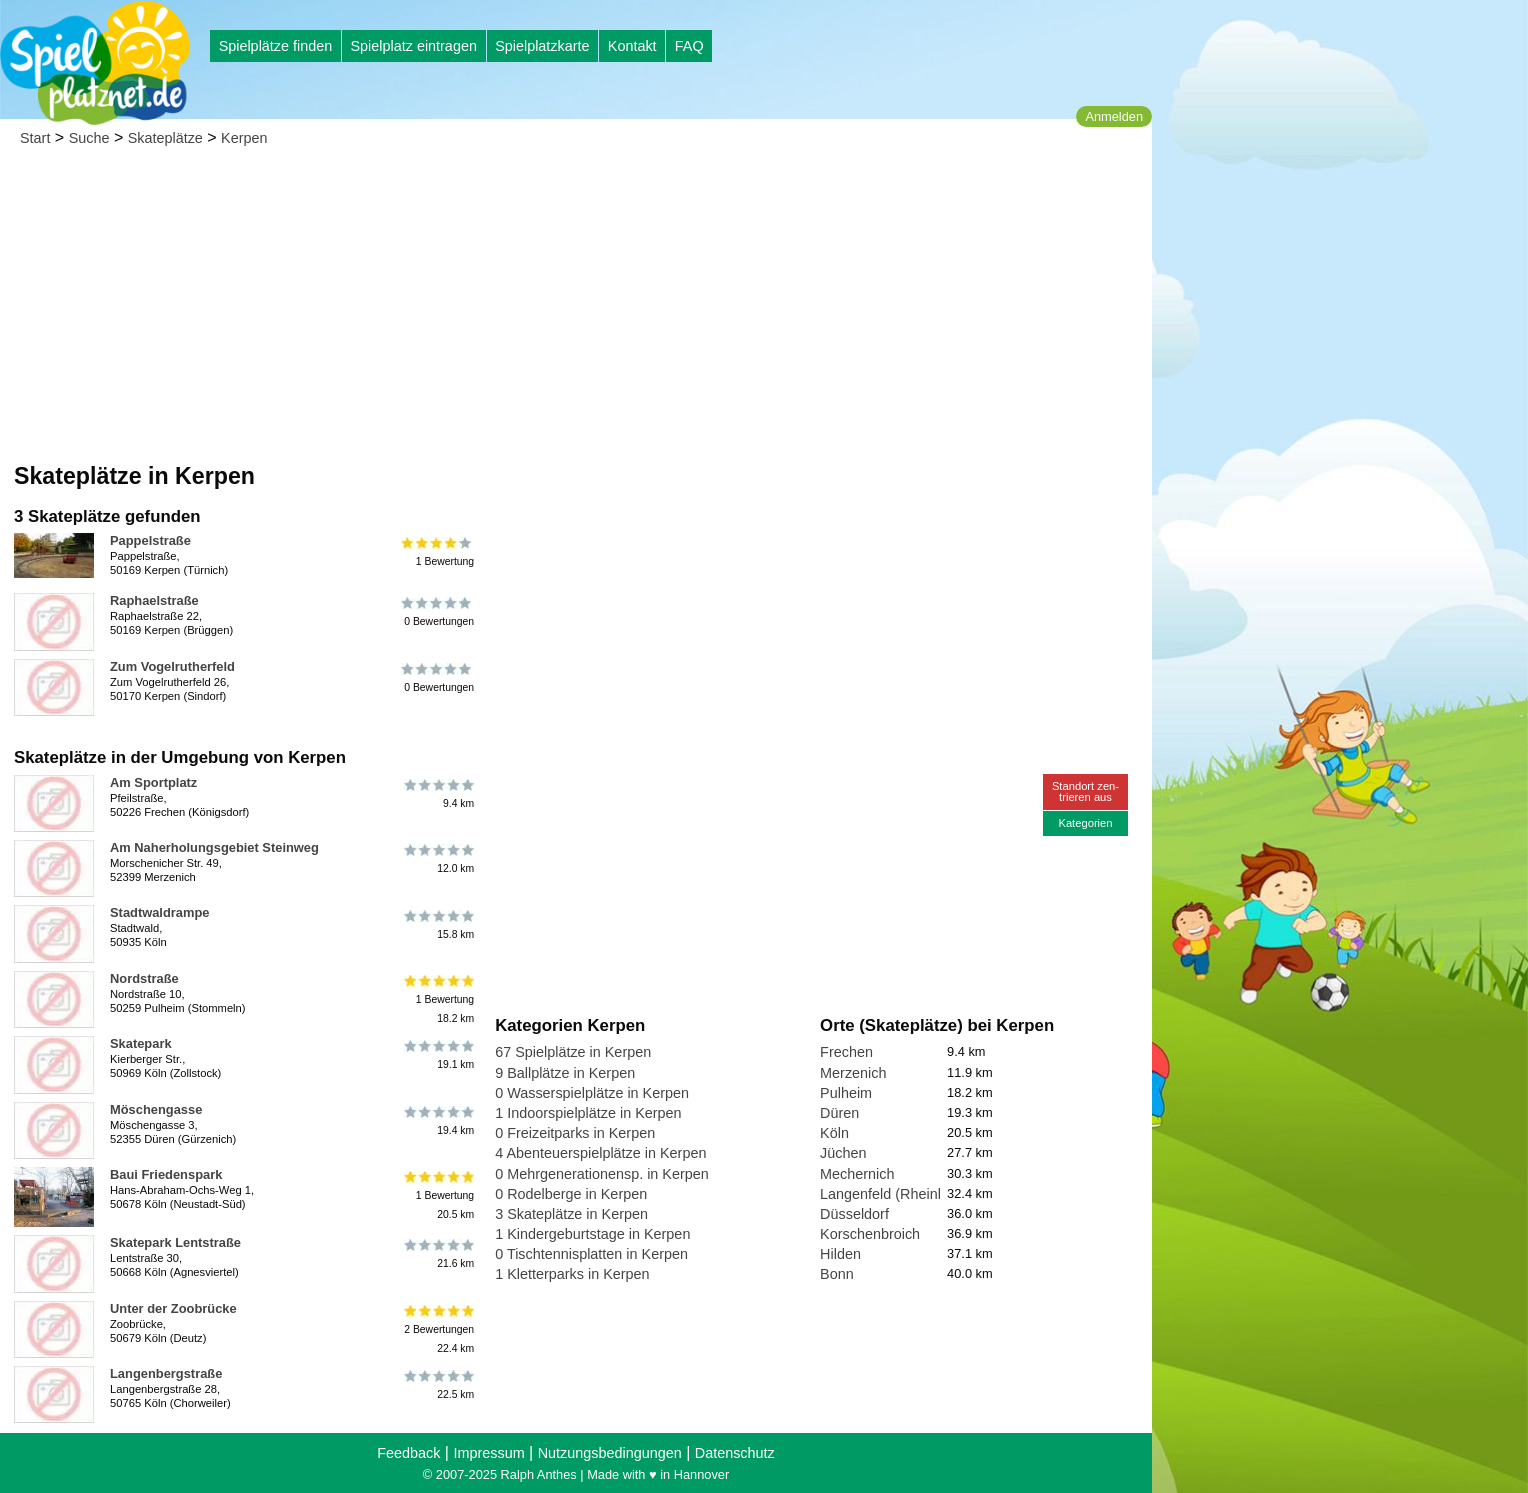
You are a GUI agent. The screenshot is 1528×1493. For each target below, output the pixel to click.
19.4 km (437, 1121)
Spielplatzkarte (542, 46)
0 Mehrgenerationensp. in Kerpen (602, 1174)
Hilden (840, 1254)
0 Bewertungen (437, 612)
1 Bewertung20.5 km (437, 1195)
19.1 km (437, 1055)
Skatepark (141, 1043)
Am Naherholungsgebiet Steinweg (214, 847)
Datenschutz (735, 1453)
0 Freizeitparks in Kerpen (575, 1133)
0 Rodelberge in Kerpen (571, 1194)
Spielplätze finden (276, 46)
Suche (89, 138)
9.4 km (437, 794)
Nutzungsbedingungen (610, 1453)
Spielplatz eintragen (413, 46)
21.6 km (437, 1254)
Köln (834, 1133)
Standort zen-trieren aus (1085, 791)
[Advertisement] (576, 310)
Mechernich (857, 1174)
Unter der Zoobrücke (173, 1308)
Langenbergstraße (166, 1373)
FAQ (689, 46)
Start (35, 138)
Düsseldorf (854, 1214)
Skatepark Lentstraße (175, 1242)
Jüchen (843, 1153)
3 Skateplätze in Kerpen (571, 1214)
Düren (839, 1113)
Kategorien (1085, 823)
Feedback (408, 1453)
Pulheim (846, 1093)
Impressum (488, 1453)
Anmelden (1114, 116)
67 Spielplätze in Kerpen (573, 1052)
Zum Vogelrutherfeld (172, 666)
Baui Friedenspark (166, 1174)
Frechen (846, 1052)
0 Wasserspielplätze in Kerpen (592, 1093)
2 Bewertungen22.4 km (437, 1329)
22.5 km (437, 1385)
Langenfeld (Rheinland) (895, 1194)
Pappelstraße (150, 540)
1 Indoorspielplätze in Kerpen (588, 1113)
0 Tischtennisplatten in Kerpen (591, 1254)
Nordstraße (144, 978)
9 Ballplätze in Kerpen (565, 1073)
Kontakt (632, 46)
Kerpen (244, 138)
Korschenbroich (870, 1234)
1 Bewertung (437, 552)
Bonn (837, 1274)
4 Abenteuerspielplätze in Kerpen (600, 1153)
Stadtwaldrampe (159, 912)
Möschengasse (156, 1109)
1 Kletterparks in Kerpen (572, 1274)
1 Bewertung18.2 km (437, 999)
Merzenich (853, 1073)
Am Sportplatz (153, 782)
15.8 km (437, 924)
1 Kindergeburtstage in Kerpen (592, 1234)
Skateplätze (165, 138)
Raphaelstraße (154, 600)
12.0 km (437, 859)
